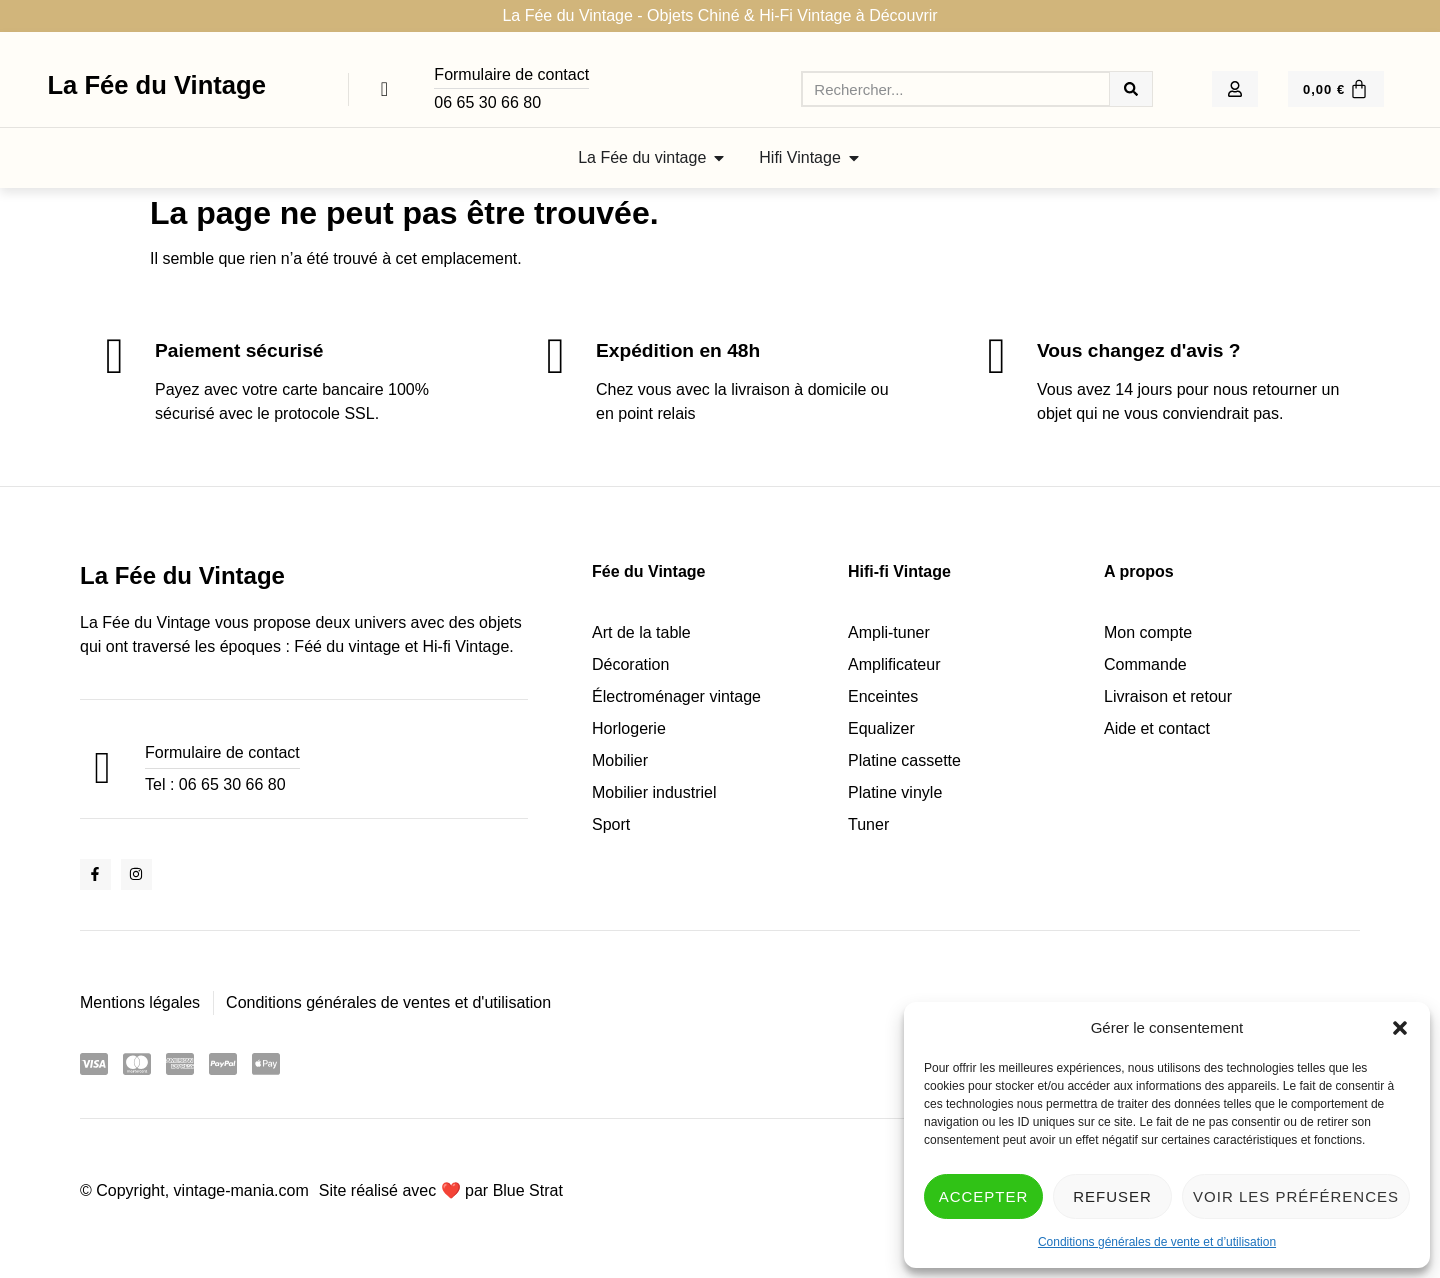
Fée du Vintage (649, 571)
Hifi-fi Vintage (899, 571)
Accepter (984, 1196)
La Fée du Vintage (156, 85)
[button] (1400, 1028)
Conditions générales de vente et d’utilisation (1157, 1242)
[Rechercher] (1131, 89)
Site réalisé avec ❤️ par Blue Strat (441, 1190)
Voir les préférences (1296, 1196)
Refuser (1112, 1196)
